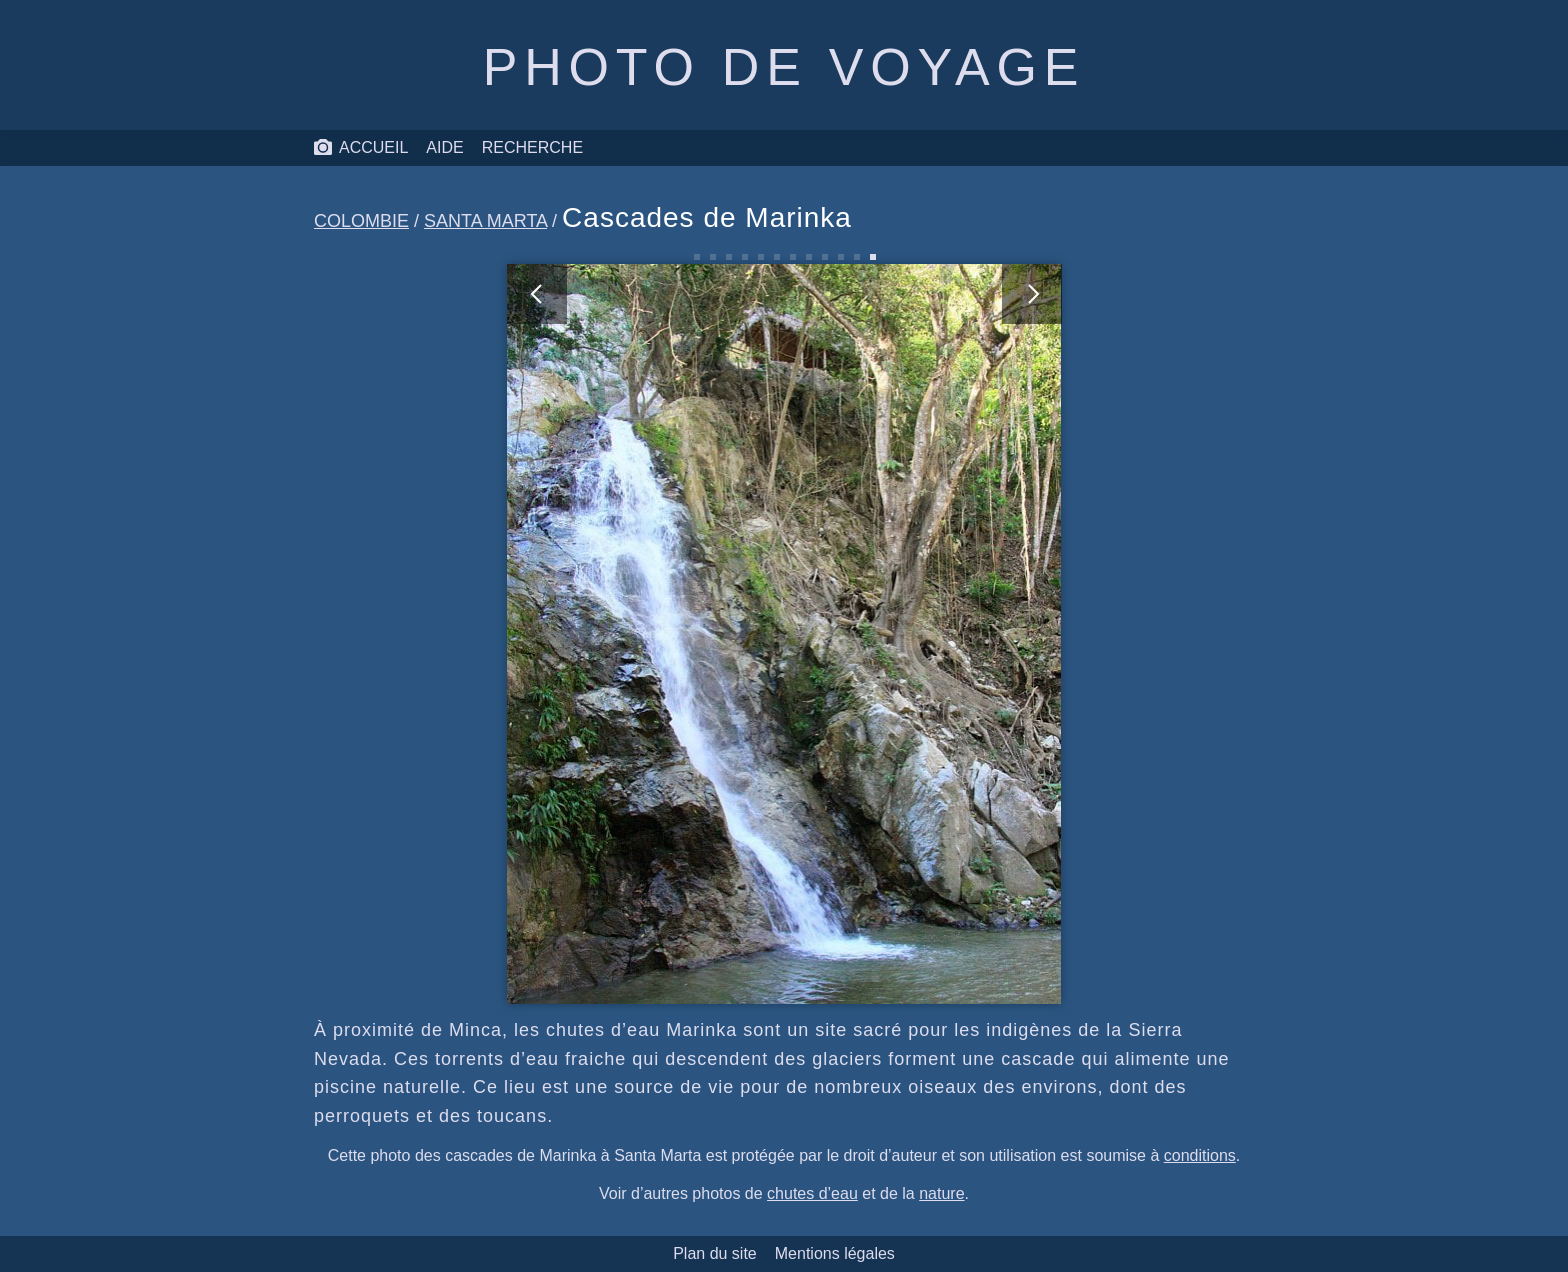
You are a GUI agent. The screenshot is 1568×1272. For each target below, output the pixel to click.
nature (941, 1193)
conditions (1200, 1155)
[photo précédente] (646, 634)
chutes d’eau (812, 1193)
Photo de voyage (784, 67)
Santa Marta (485, 221)
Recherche (532, 147)
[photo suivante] (923, 634)
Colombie (361, 221)
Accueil (360, 148)
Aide (444, 147)
